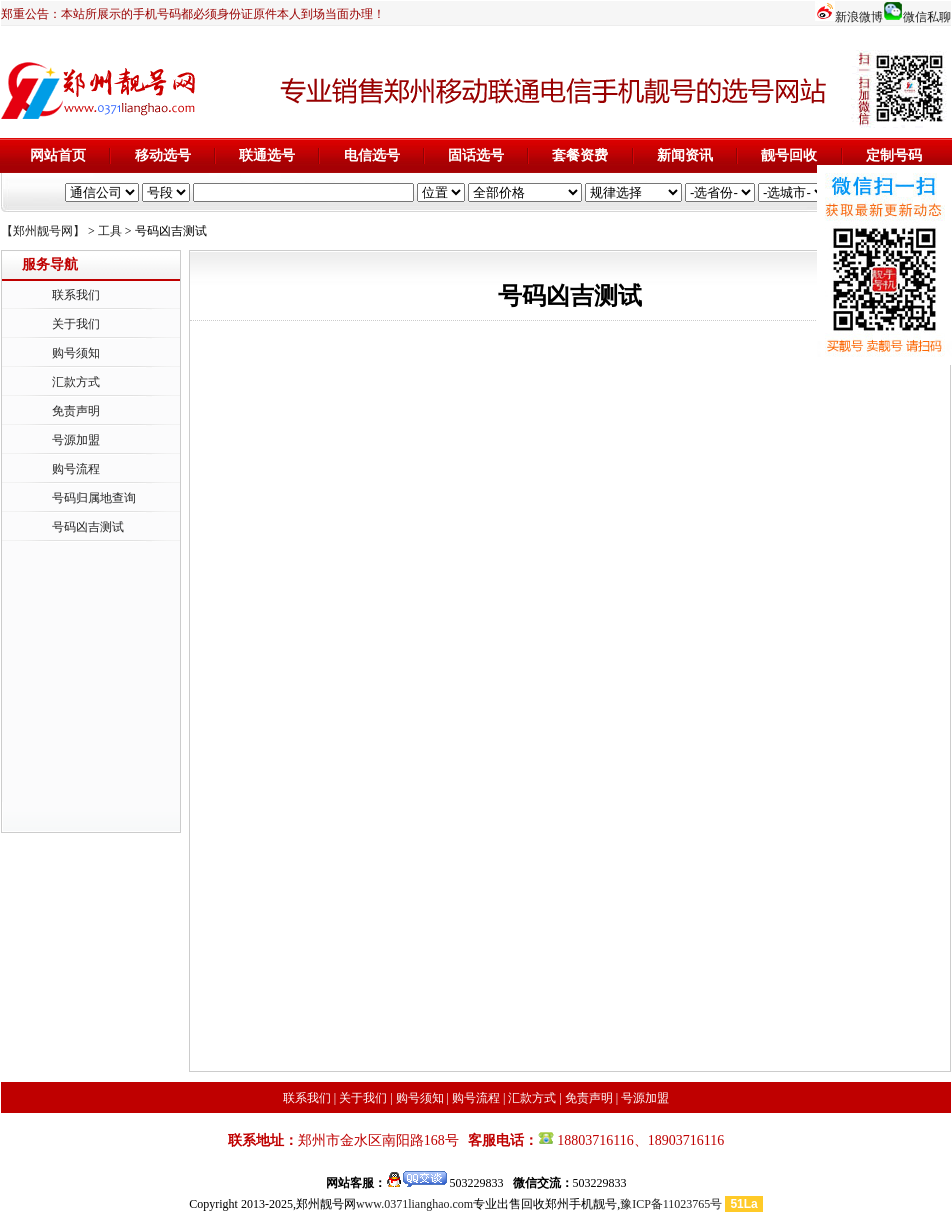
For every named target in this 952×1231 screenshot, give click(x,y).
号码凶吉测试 (88, 527)
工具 (110, 231)
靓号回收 (789, 155)
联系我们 (76, 295)
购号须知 (76, 353)
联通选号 (267, 155)
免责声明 (76, 411)
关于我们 (76, 324)
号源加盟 (76, 440)
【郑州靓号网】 (43, 231)
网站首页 (58, 155)
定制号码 (894, 155)
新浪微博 (859, 17)
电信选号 (372, 155)
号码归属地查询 (94, 498)
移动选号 (163, 155)
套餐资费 (580, 155)
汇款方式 (76, 382)
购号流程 (76, 469)
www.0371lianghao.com (414, 1204)
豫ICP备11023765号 (671, 1204)
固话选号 (476, 155)
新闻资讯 (685, 155)
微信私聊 (927, 17)
